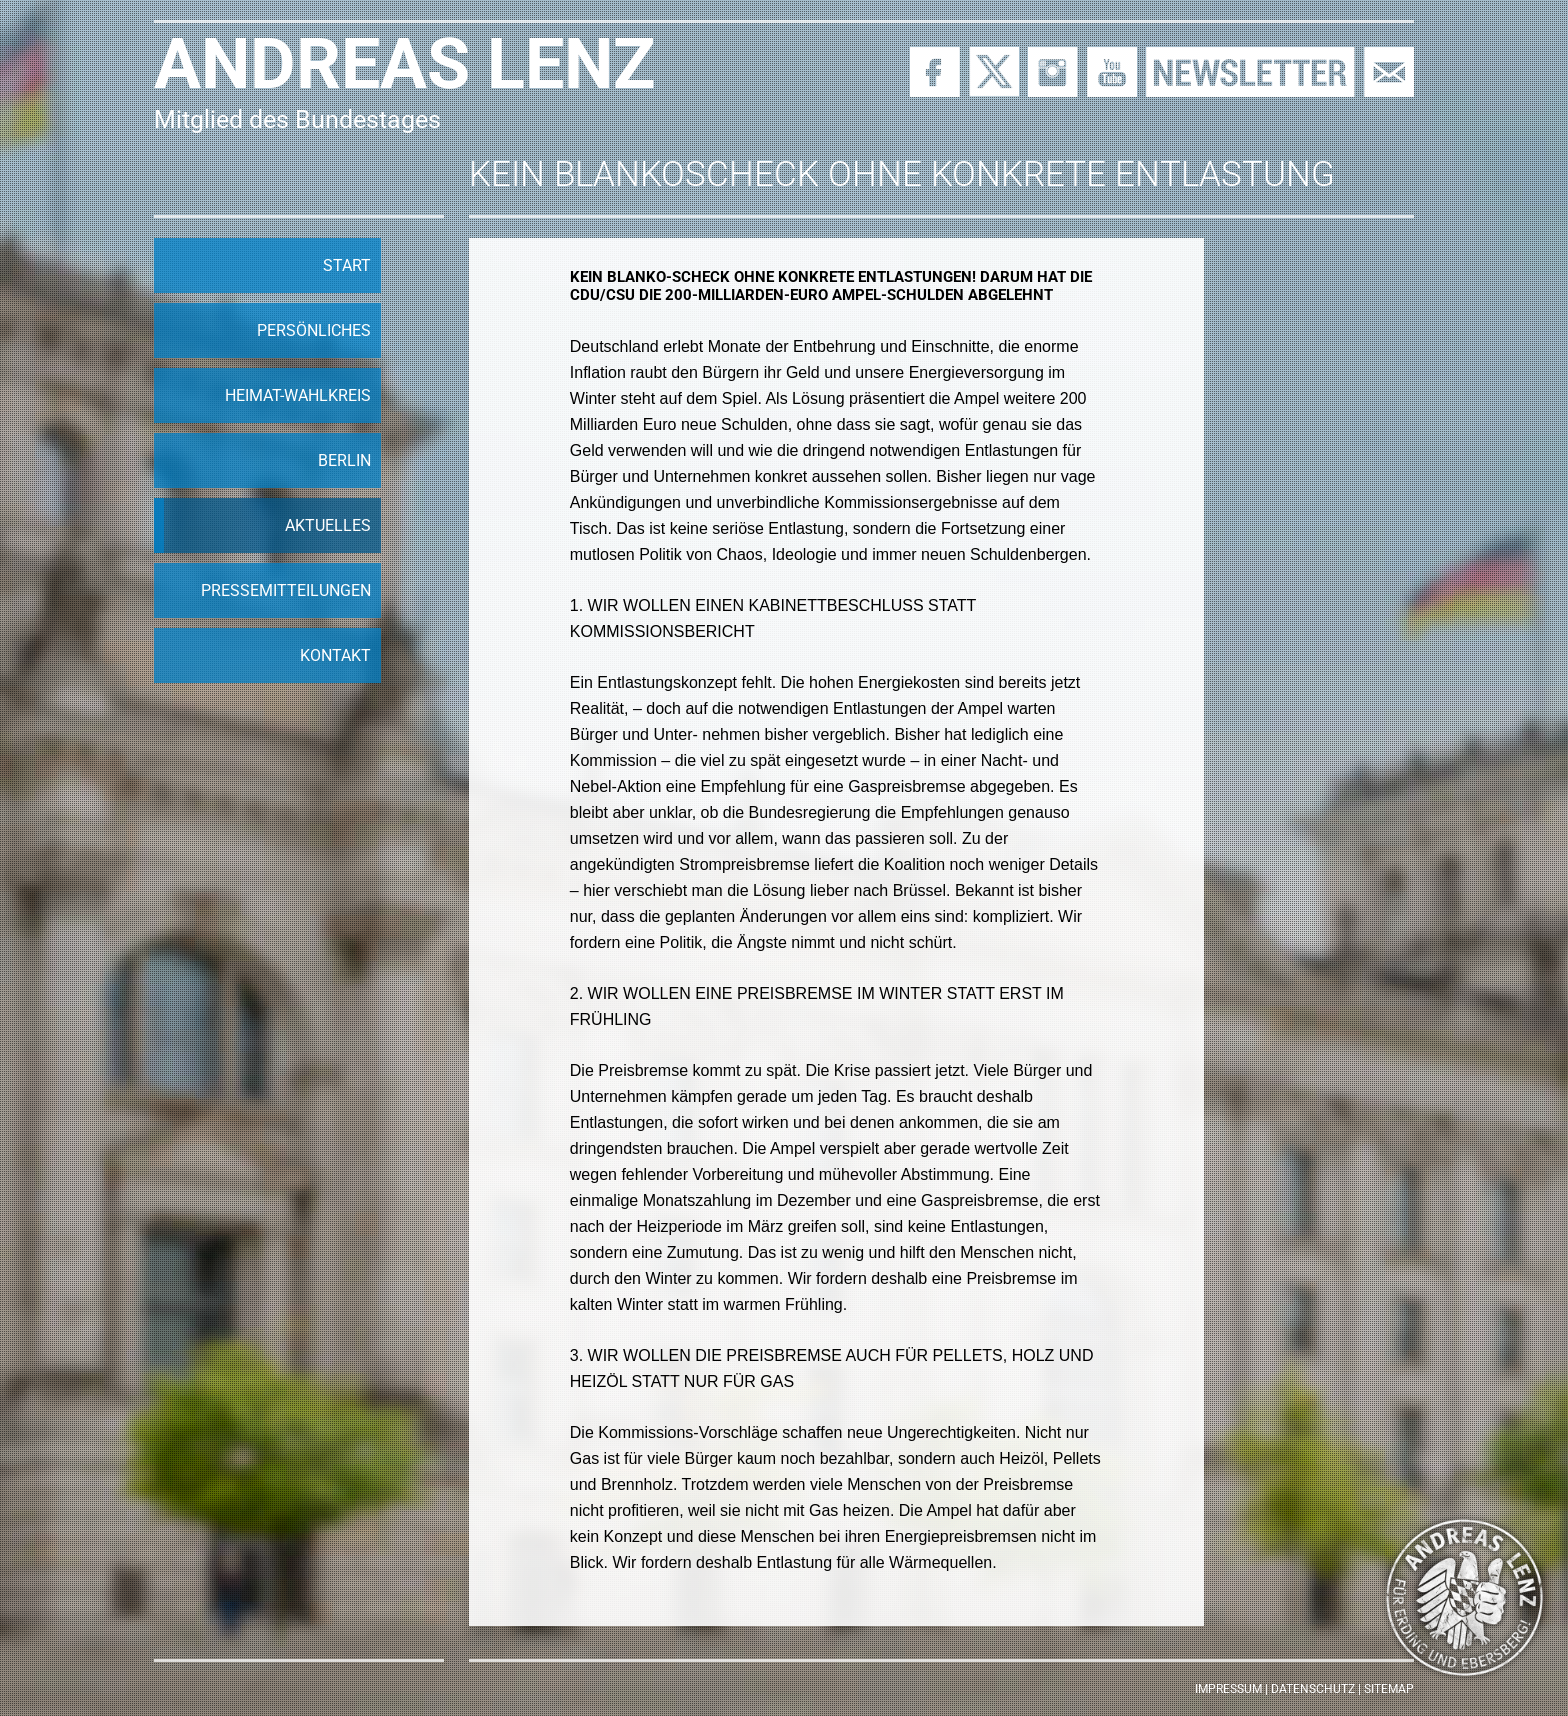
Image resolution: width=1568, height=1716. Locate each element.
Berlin (344, 460)
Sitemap (1389, 1689)
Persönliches (314, 330)
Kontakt (335, 655)
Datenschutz (1313, 1689)
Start (347, 265)
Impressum (1228, 1689)
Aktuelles (328, 525)
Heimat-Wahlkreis (298, 395)
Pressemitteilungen (286, 590)
